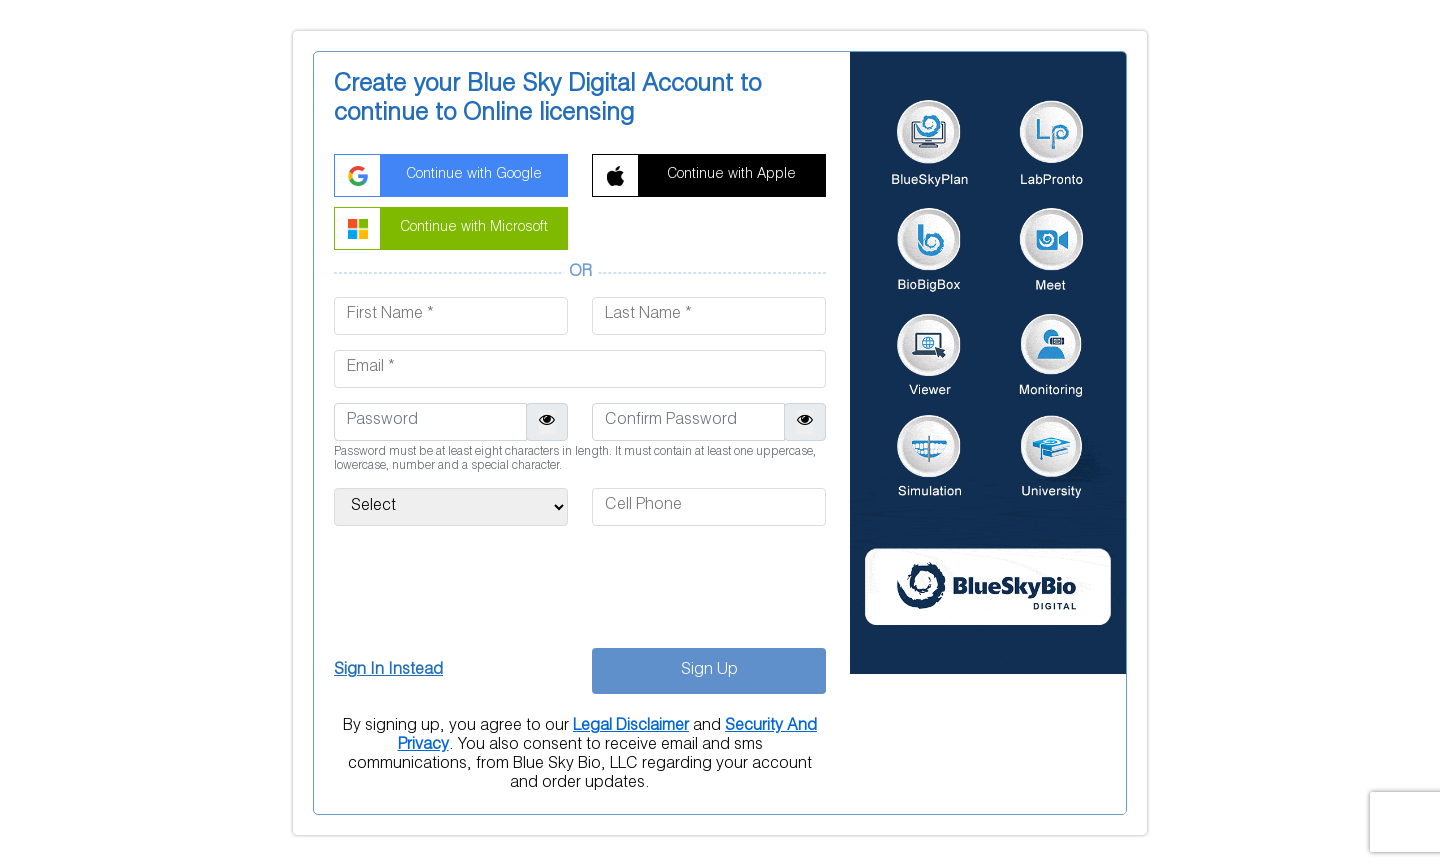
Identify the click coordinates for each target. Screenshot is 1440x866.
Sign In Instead (388, 671)
